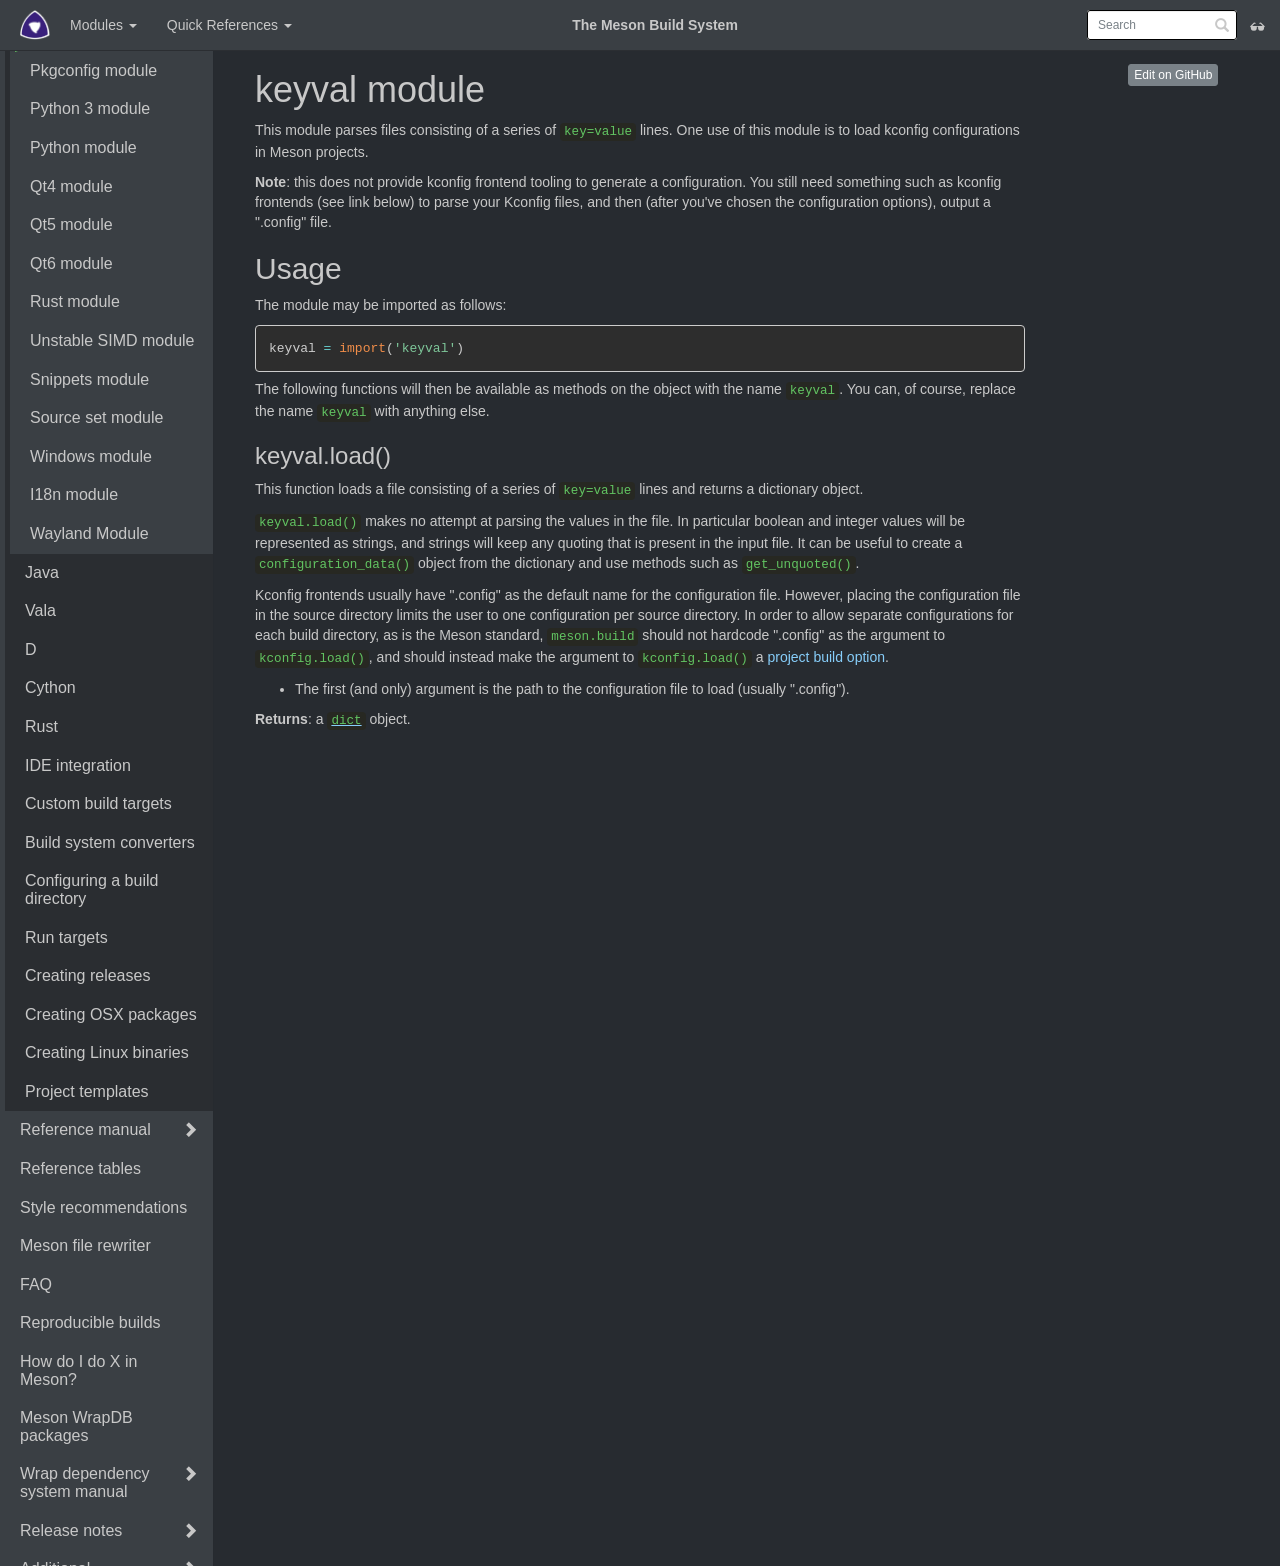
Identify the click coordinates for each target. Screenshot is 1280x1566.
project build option (826, 657)
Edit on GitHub (1173, 75)
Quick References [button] (229, 25)
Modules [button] (103, 25)
